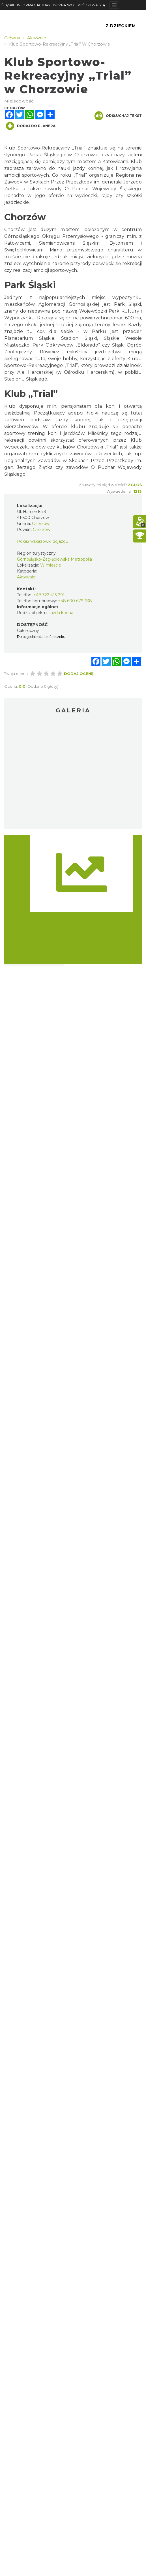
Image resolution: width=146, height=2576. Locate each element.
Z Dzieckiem (121, 25)
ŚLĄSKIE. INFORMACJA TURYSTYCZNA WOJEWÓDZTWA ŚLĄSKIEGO (55, 5)
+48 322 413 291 (49, 594)
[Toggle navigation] (114, 5)
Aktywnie (26, 577)
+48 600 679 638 (75, 600)
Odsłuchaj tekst (118, 115)
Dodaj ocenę (79, 673)
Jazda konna (61, 612)
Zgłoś (135, 484)
